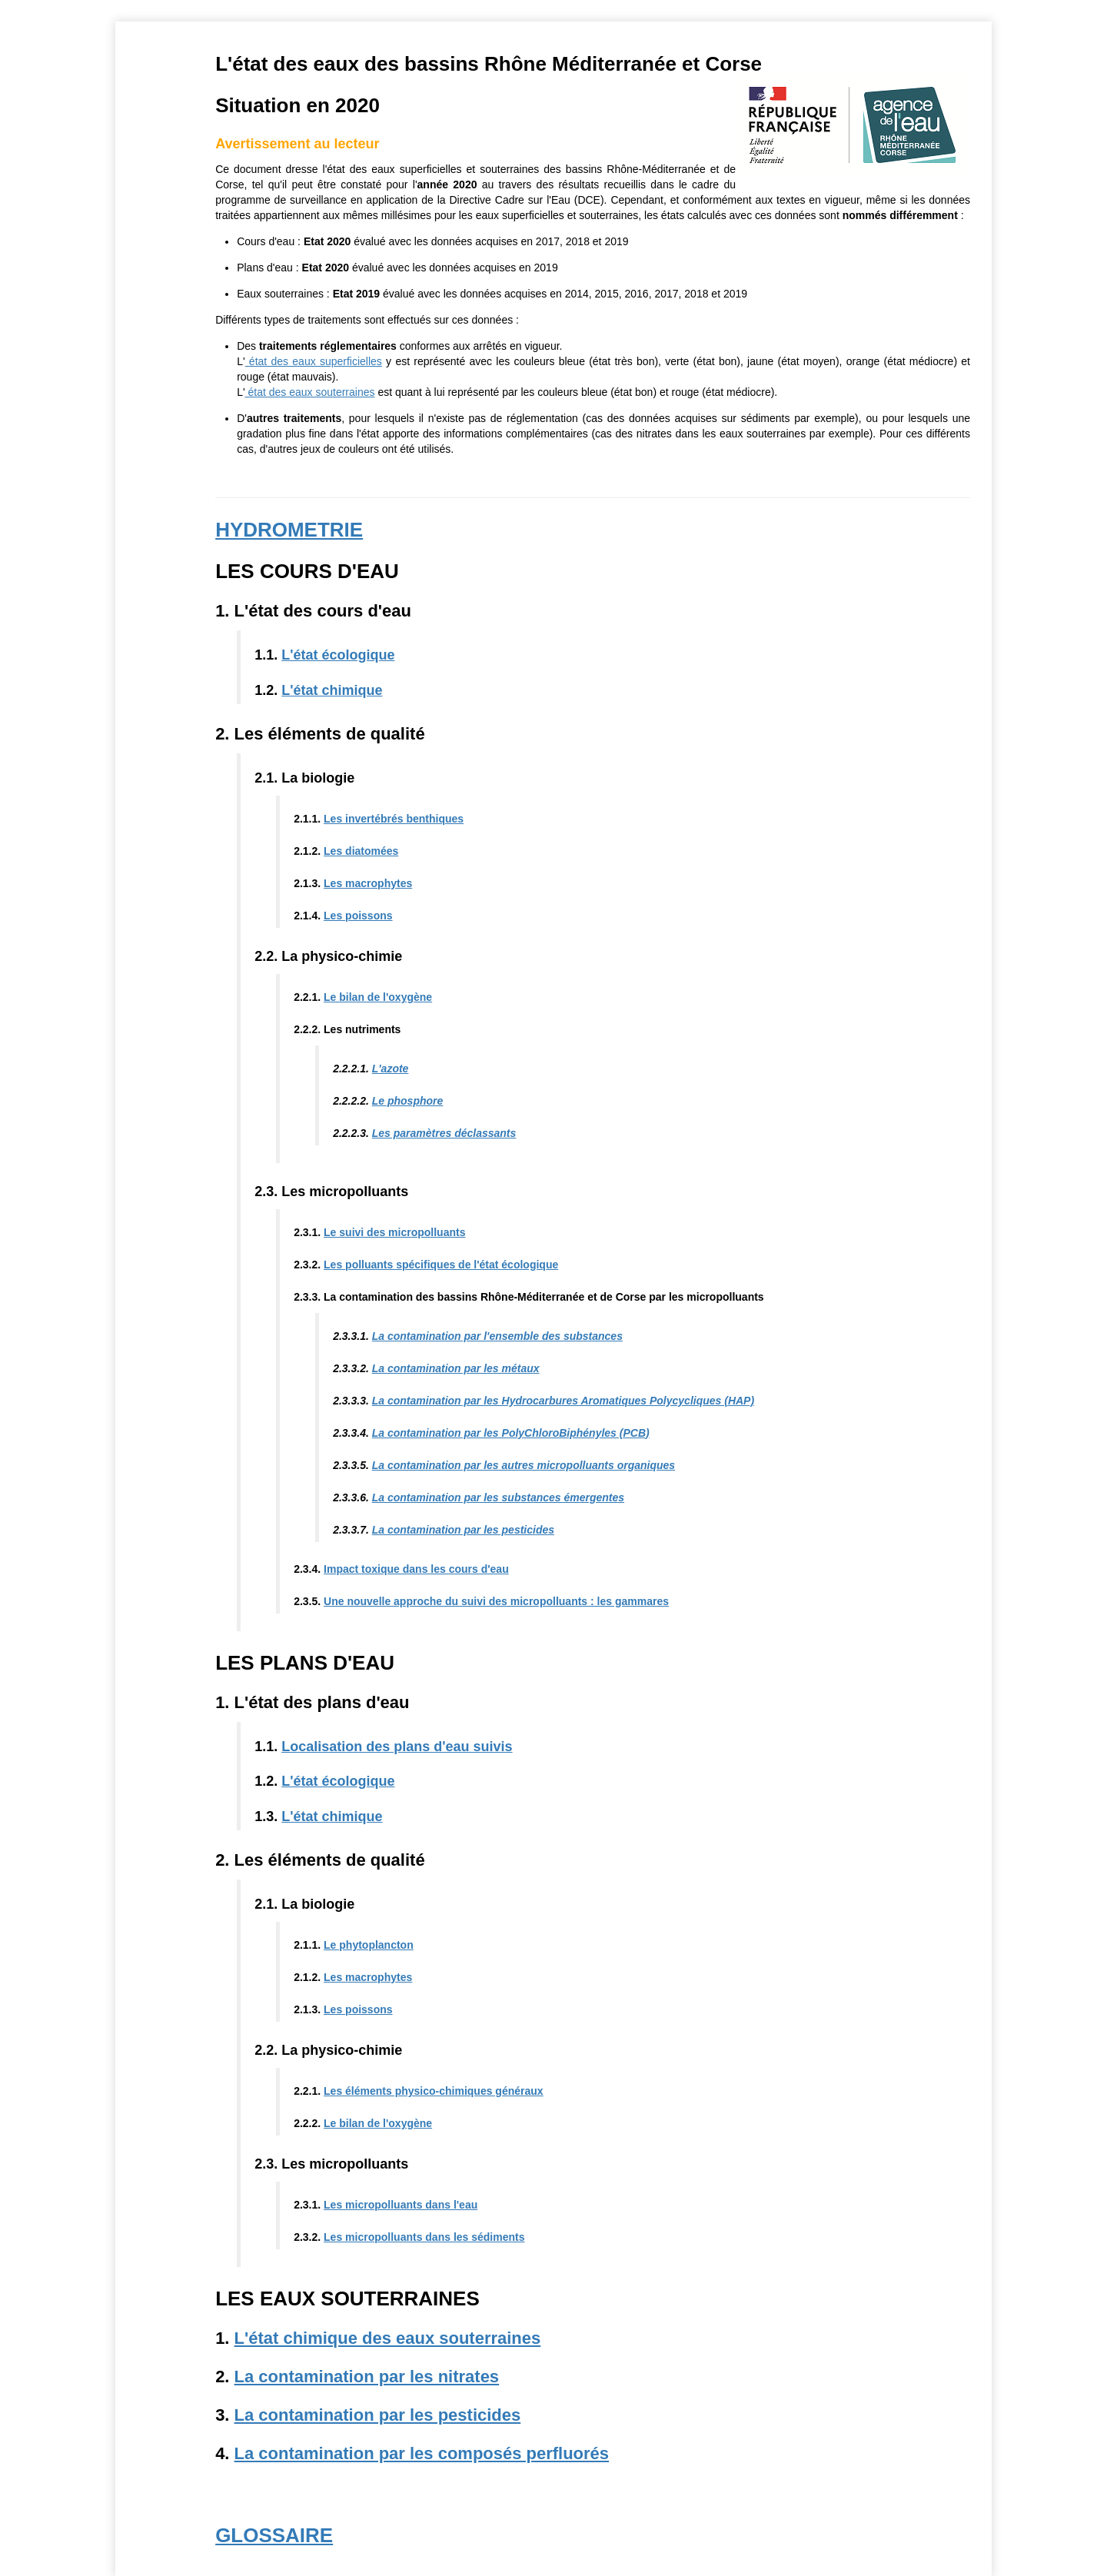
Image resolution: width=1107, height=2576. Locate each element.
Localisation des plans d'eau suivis (398, 1746)
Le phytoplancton (370, 1945)
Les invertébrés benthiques (395, 819)
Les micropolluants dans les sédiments (425, 2237)
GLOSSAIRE (275, 2535)
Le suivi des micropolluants (396, 1232)
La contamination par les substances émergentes (499, 1497)
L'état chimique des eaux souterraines (388, 2338)
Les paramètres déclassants (445, 1133)
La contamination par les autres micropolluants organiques (524, 1465)
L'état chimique (333, 690)
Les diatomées (362, 851)
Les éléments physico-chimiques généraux (435, 2091)
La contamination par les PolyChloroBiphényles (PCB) (511, 1433)
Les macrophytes (369, 883)
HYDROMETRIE (290, 529)
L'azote (391, 1068)
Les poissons (359, 915)
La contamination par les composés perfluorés (422, 2453)
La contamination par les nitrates (367, 2376)
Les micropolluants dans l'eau (402, 2205)
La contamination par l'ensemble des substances (498, 1336)
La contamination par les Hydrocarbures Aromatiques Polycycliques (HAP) (564, 1400)
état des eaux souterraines (311, 392)
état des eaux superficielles (314, 361)
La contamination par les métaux (456, 1368)
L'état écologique (339, 655)
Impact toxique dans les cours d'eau (417, 1569)
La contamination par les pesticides (464, 1530)
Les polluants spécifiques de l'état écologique (442, 1264)
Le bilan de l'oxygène (379, 997)
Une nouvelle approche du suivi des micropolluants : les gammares (497, 1601)
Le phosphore (408, 1101)
